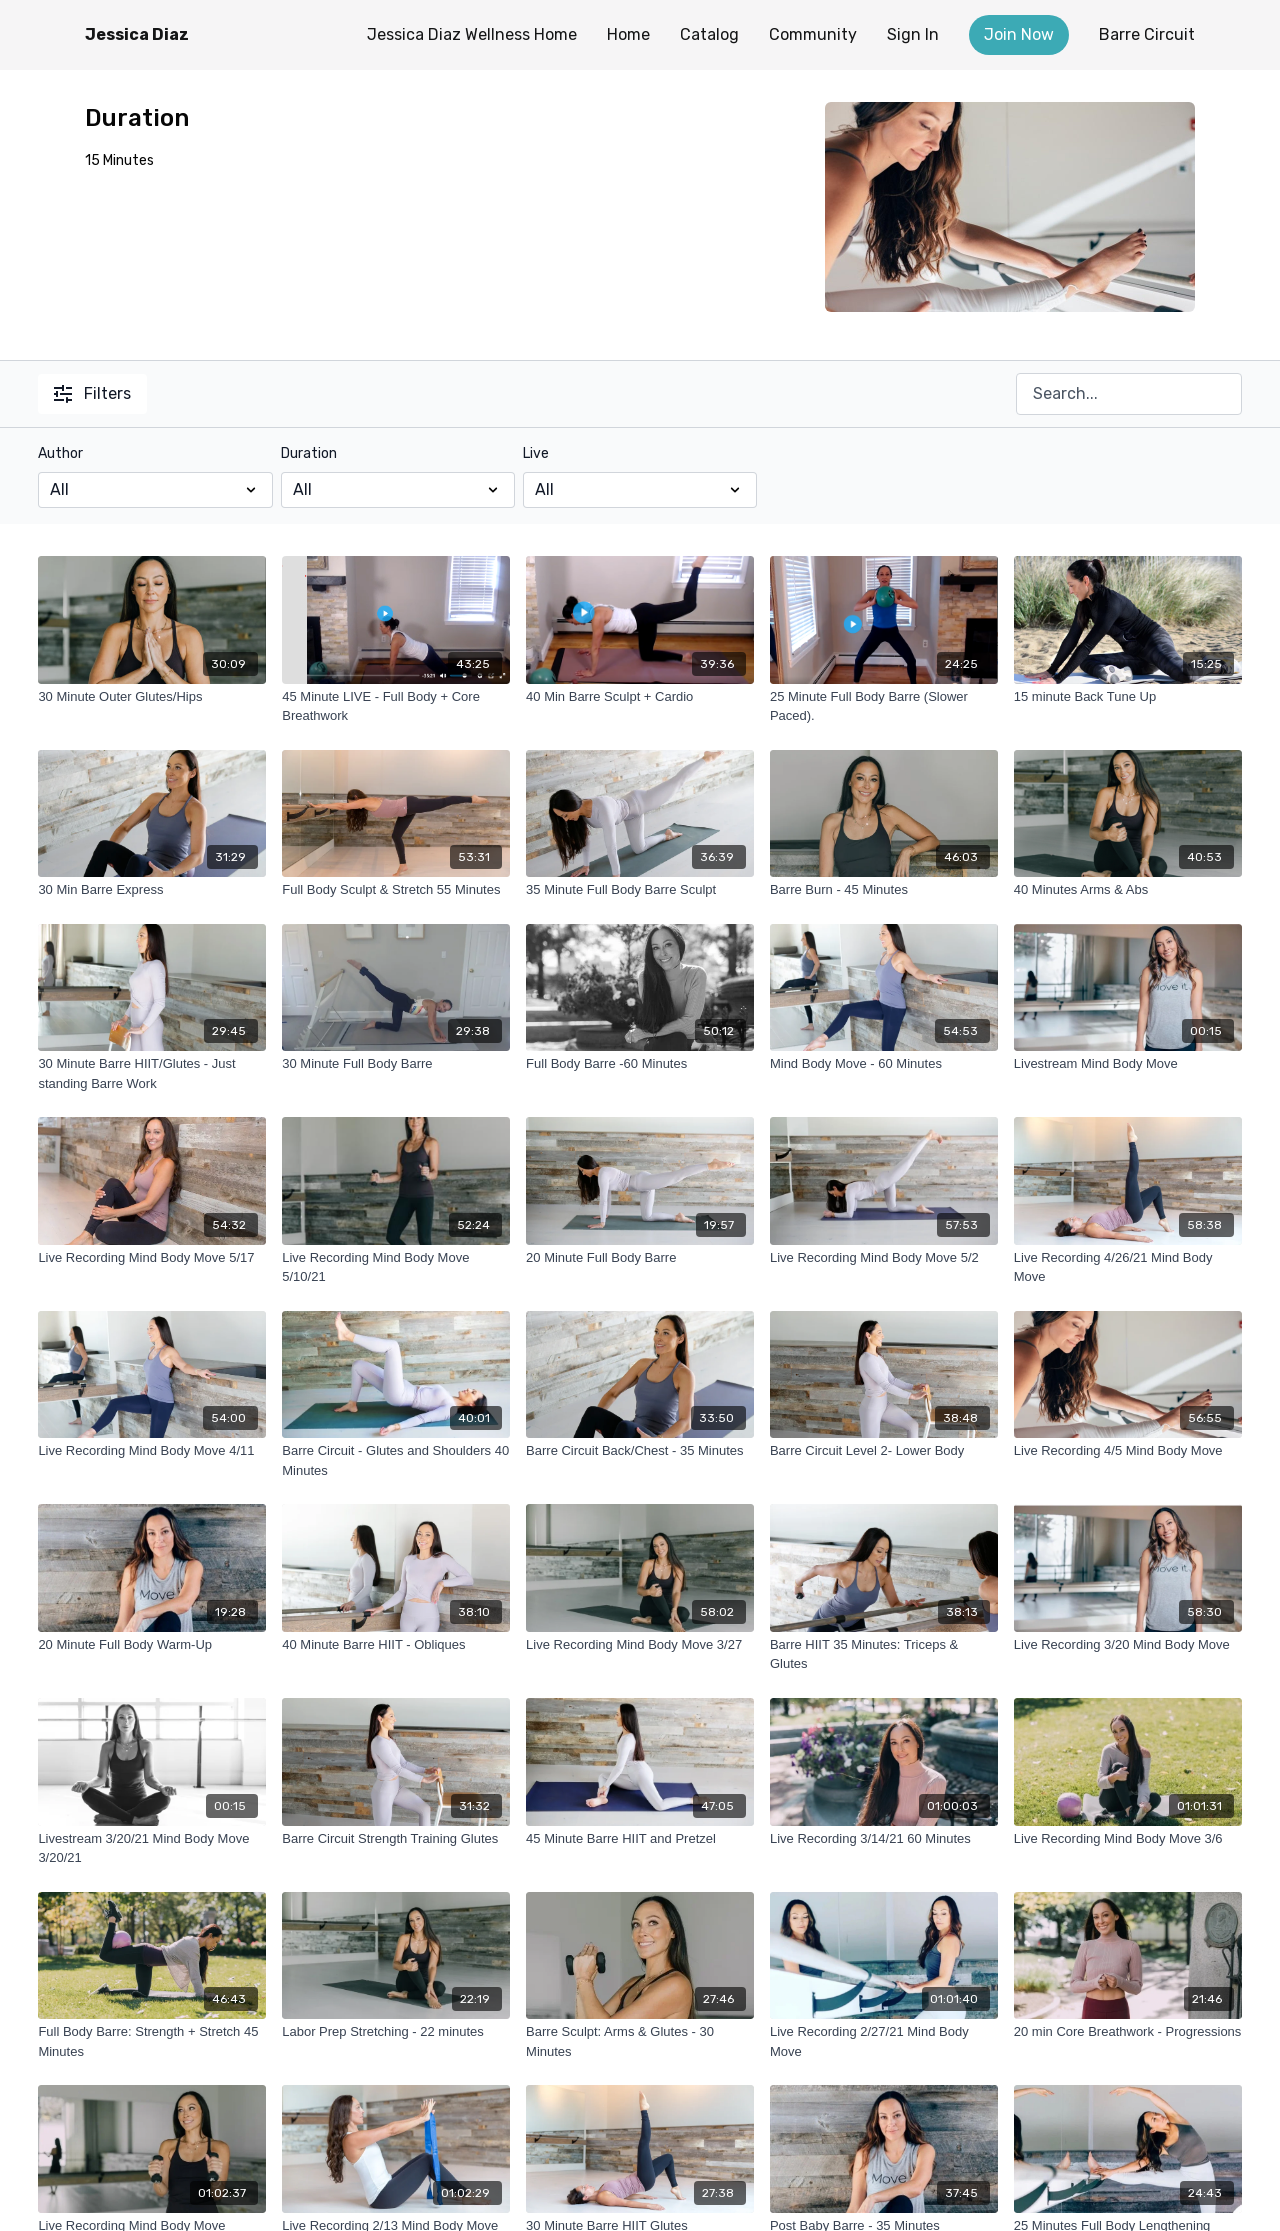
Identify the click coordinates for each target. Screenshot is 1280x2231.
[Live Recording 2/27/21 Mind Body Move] (884, 2041)
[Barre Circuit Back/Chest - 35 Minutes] (640, 1451)
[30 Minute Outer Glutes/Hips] (152, 697)
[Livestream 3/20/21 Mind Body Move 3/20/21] (152, 1848)
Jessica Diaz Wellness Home (472, 34)
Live (536, 453)
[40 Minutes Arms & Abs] (1128, 890)
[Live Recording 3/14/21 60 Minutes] (884, 1839)
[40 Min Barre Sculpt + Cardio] (640, 697)
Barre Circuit (1147, 34)
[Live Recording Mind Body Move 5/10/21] (396, 1267)
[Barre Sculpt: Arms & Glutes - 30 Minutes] (640, 2041)
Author (60, 453)
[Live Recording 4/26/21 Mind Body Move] (1128, 1267)
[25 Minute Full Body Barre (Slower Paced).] (884, 706)
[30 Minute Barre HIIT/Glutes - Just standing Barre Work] (152, 1073)
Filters (92, 393)
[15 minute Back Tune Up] (1128, 697)
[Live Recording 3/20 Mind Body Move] (1128, 1645)
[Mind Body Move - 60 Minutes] (884, 1064)
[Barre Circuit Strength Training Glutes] (396, 1839)
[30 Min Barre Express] (152, 890)
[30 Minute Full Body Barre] (396, 1064)
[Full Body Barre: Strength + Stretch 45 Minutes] (152, 2041)
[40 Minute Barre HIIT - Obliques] (396, 1645)
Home (628, 34)
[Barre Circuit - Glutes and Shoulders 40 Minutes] (396, 1460)
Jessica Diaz (137, 34)
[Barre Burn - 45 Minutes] (884, 890)
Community (813, 34)
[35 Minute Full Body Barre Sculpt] (640, 890)
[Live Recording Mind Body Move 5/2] (884, 1258)
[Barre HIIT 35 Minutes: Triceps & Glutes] (884, 1654)
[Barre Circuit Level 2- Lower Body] (884, 1451)
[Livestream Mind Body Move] (1128, 1064)
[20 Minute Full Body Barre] (640, 1258)
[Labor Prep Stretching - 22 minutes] (396, 2032)
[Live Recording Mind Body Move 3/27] (640, 1645)
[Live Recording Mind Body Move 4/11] (152, 1451)
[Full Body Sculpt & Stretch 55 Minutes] (396, 890)
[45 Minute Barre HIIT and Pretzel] (640, 1839)
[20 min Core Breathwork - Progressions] (1128, 2032)
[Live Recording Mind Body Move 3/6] (1128, 1839)
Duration (309, 453)
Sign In (913, 34)
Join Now (1019, 34)
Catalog (709, 34)
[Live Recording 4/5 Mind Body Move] (1128, 1451)
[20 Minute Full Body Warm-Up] (152, 1645)
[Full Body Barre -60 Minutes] (640, 1064)
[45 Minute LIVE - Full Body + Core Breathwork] (396, 706)
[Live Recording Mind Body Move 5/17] (152, 1258)
